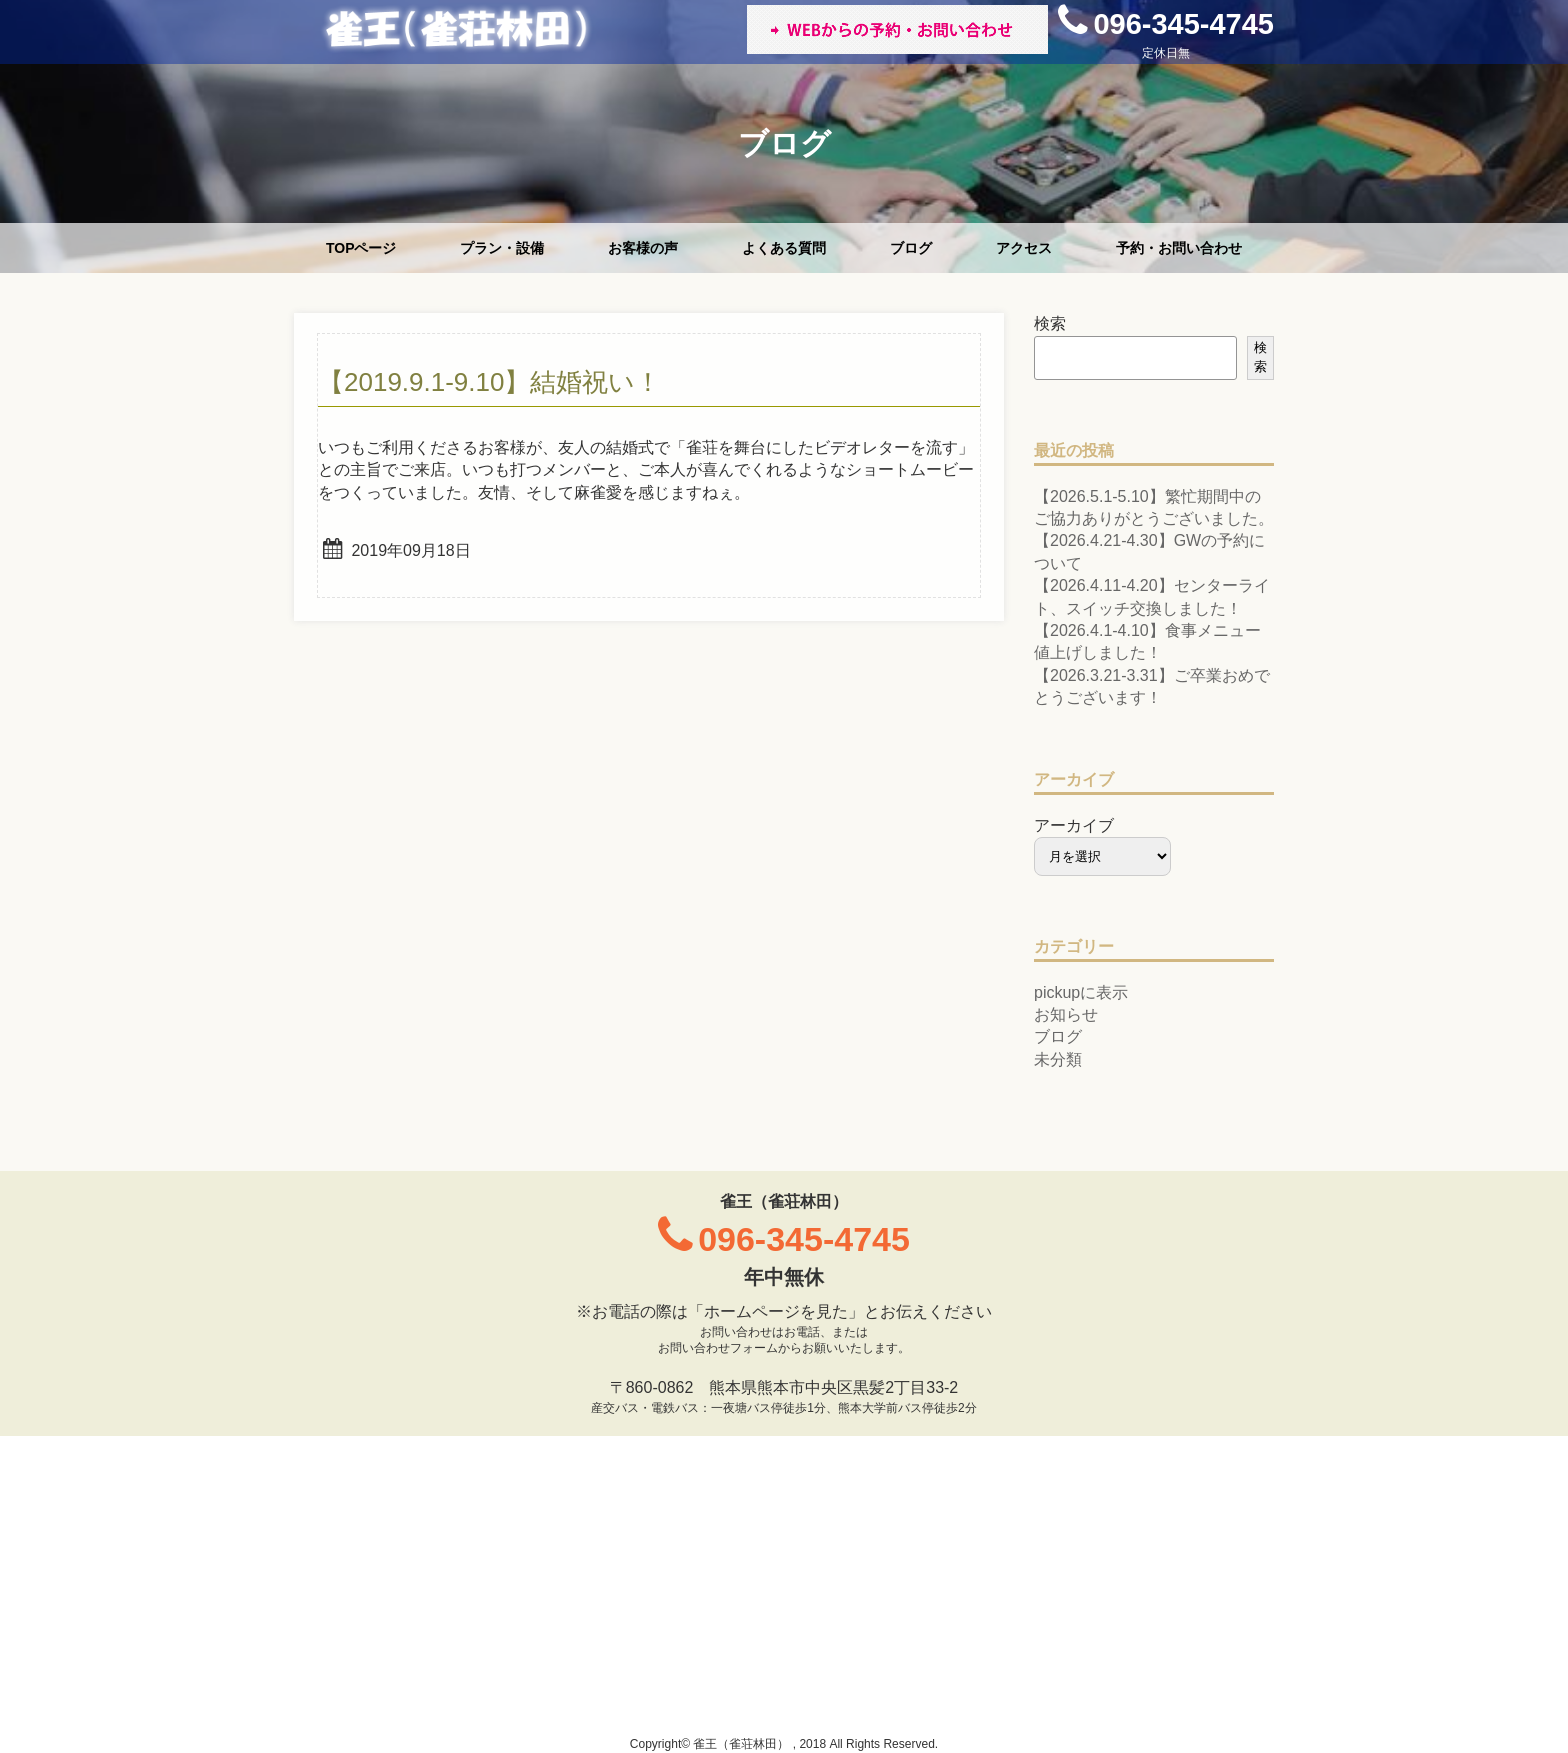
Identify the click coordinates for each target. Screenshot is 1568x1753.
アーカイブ (1074, 825)
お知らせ (1066, 1014)
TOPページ (361, 248)
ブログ (911, 248)
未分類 (1058, 1059)
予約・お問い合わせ (1179, 248)
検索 (1050, 323)
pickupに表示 (1081, 992)
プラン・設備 (502, 248)
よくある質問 (784, 248)
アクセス (1024, 248)
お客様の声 (643, 248)
